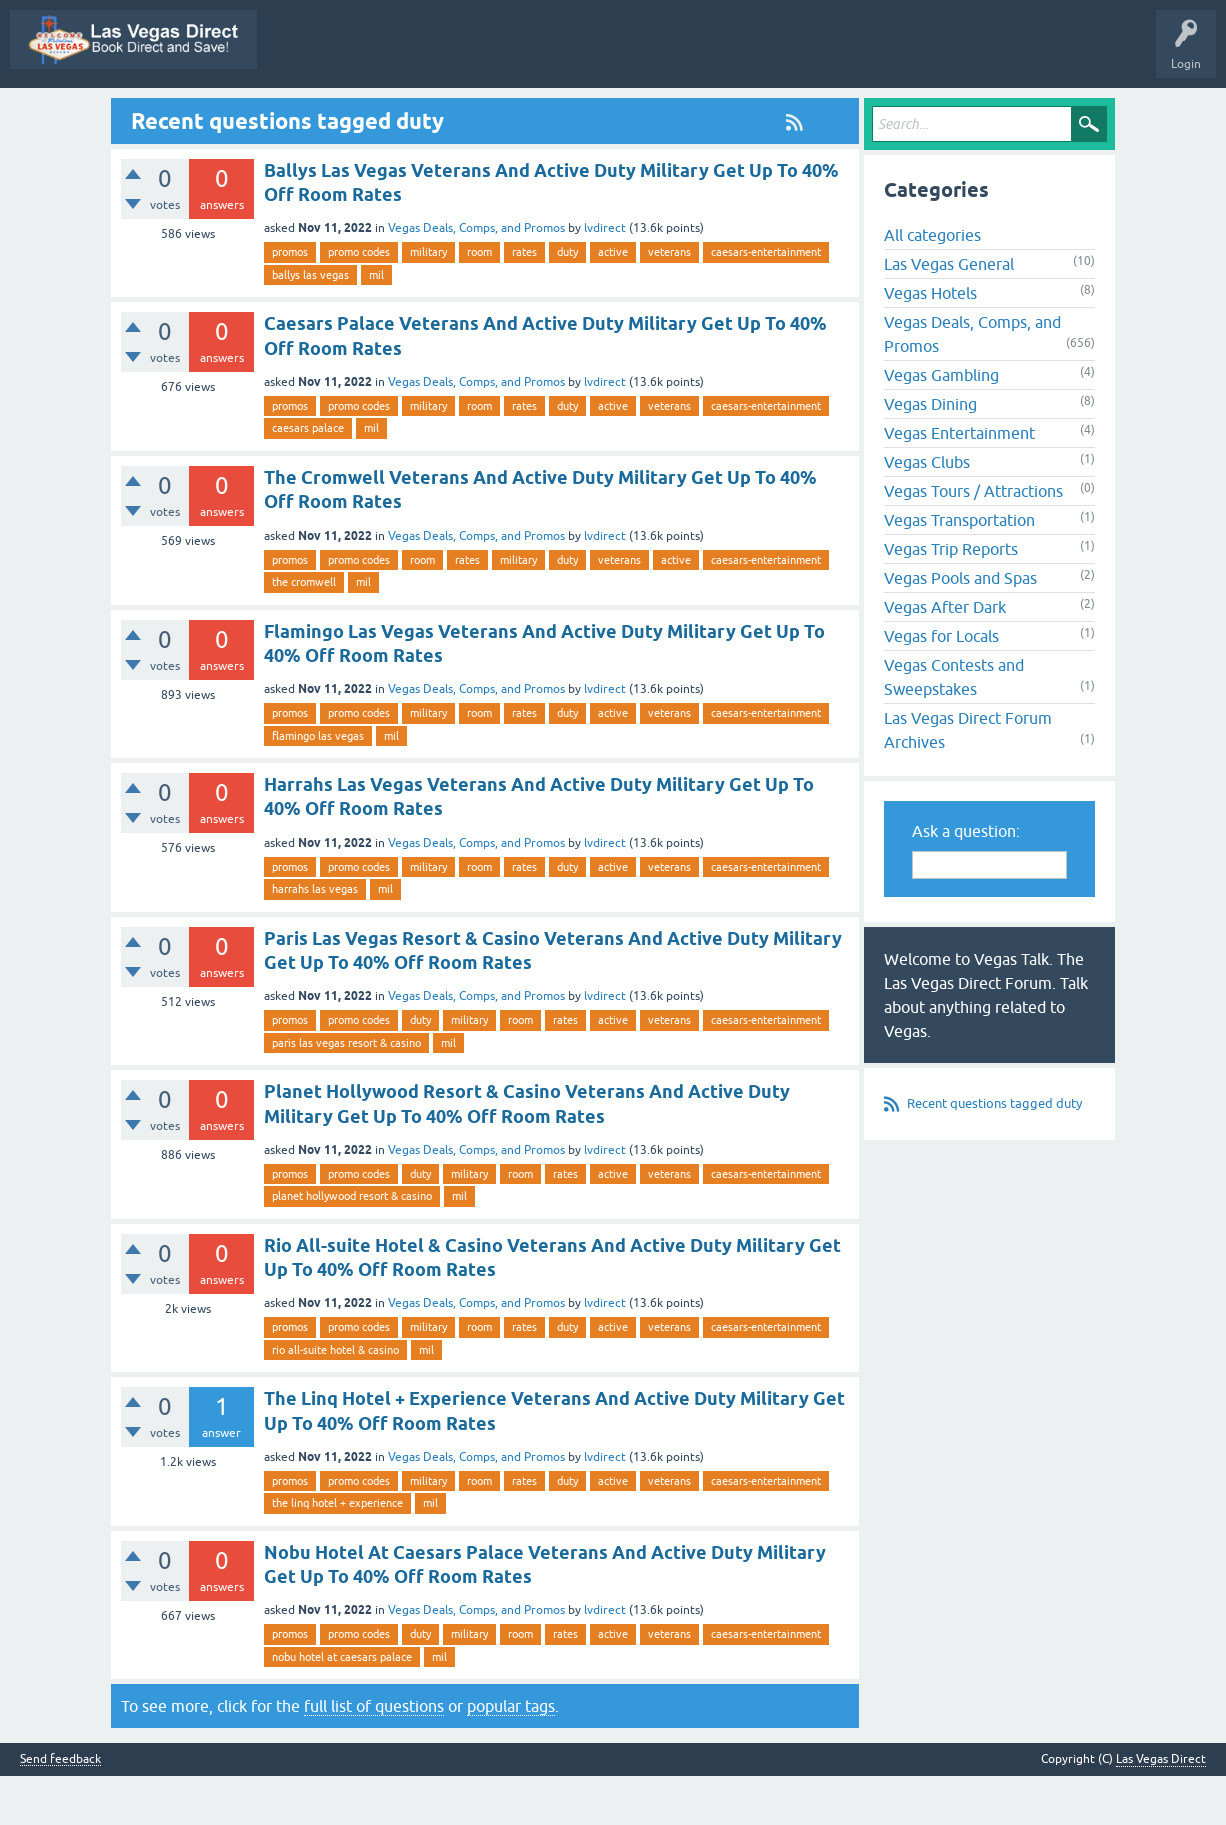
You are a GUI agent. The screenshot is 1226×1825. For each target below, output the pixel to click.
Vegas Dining (930, 453)
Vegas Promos (175, 113)
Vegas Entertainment (959, 482)
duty (567, 301)
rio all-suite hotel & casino (335, 1398)
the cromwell (304, 630)
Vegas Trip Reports (951, 598)
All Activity (266, 113)
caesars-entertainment (766, 301)
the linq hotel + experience (337, 1552)
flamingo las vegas (318, 784)
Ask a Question (857, 113)
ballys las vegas (310, 323)
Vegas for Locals (941, 685)
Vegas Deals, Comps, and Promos (476, 277)
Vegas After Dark (945, 656)
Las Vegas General (949, 313)
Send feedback (60, 1808)
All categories (932, 284)
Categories (701, 113)
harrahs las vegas (315, 938)
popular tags (511, 1755)
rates (524, 301)
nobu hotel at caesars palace (342, 1705)
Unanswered (553, 113)
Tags (630, 113)
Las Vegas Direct (67, 113)
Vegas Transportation (959, 569)
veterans (669, 301)
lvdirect (605, 277)
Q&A (338, 113)
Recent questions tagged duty (994, 1152)
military (428, 301)
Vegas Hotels (930, 342)
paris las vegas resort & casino (346, 1091)
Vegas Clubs (927, 511)
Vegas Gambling (941, 424)
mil (376, 323)
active (613, 301)
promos (290, 301)
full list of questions (374, 1755)
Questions (407, 113)
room (479, 301)
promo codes (359, 301)
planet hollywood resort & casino (352, 1245)
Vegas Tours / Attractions (973, 540)
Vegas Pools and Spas (960, 627)
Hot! (477, 113)
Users (773, 113)
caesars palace (308, 477)
